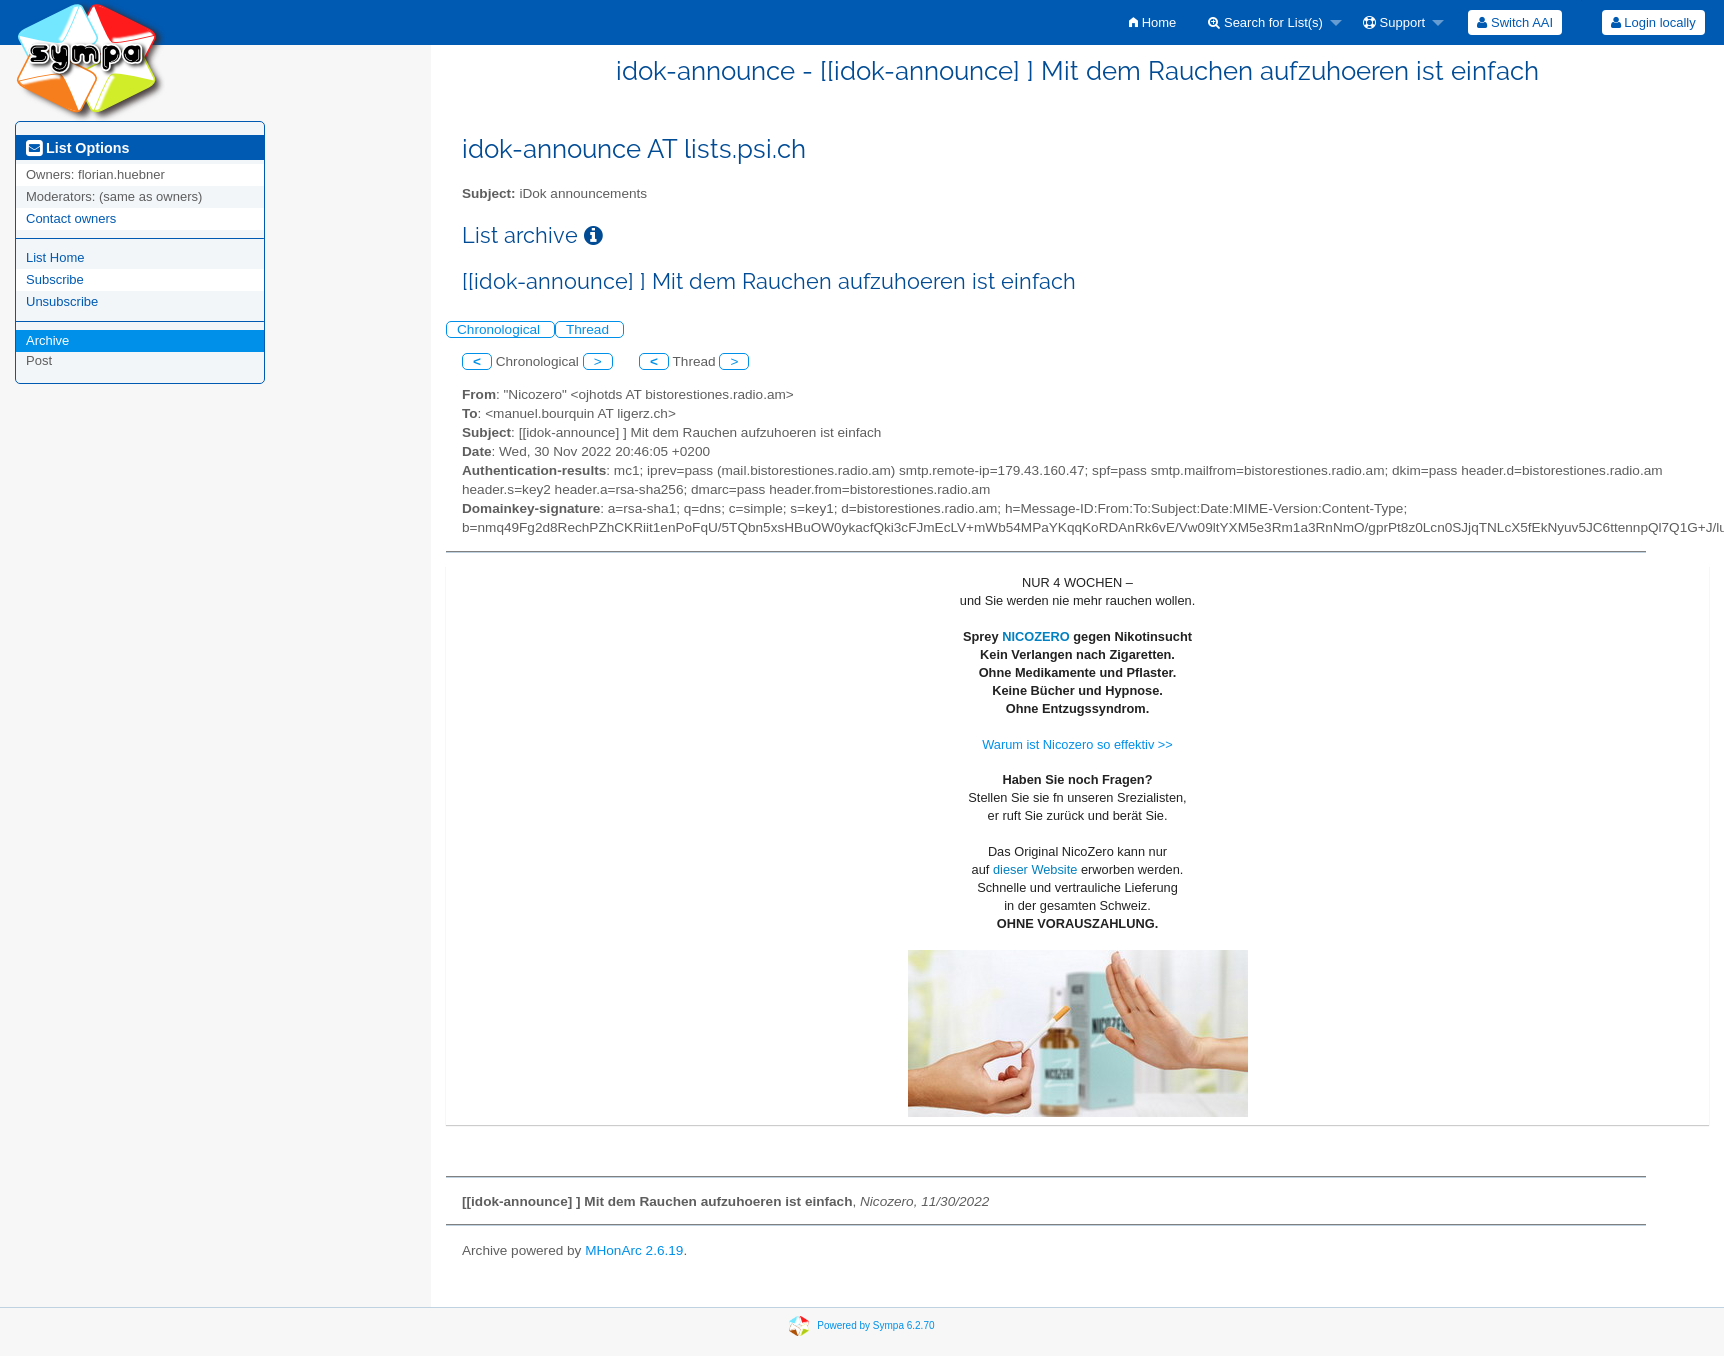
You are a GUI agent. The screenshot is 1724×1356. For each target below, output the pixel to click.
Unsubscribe (62, 301)
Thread (589, 329)
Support (1394, 22)
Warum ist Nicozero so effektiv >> (1077, 744)
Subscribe (55, 279)
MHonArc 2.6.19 (634, 1250)
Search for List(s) (1265, 22)
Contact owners (71, 218)
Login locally (1653, 22)
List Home (55, 257)
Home (1152, 22)
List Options (77, 148)
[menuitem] (1152, 22)
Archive (47, 340)
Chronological (500, 329)
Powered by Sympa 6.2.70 (875, 1325)
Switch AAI (1515, 22)
